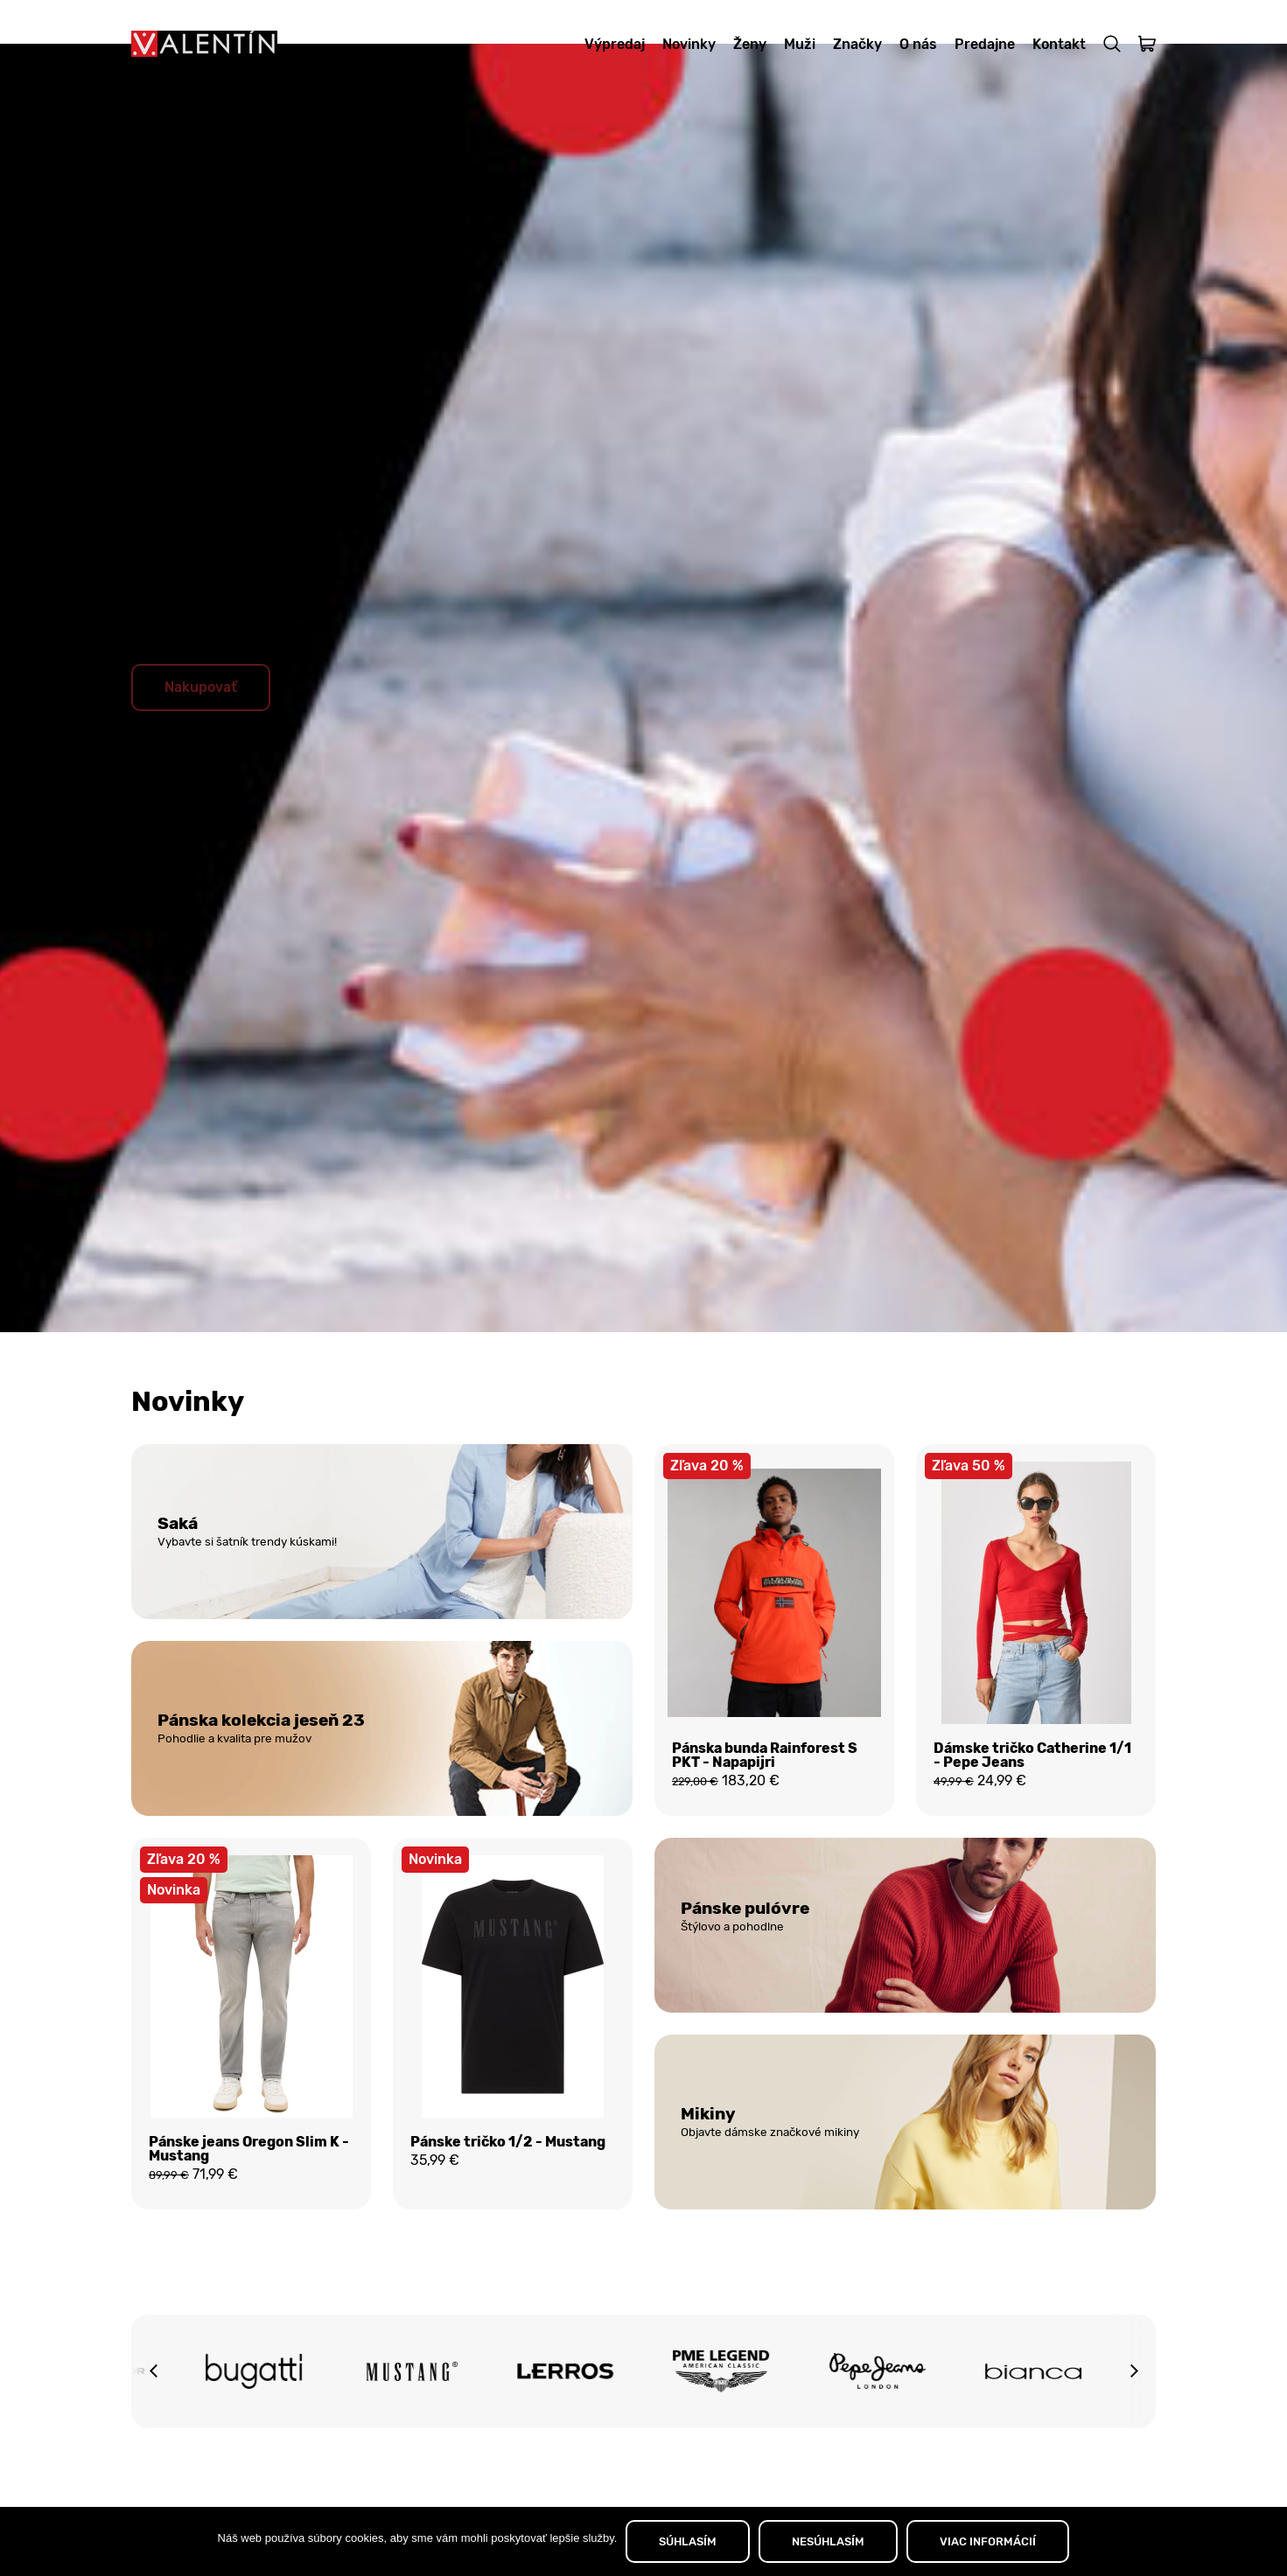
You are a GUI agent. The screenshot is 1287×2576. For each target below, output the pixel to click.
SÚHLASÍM (688, 2541)
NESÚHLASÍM (828, 2541)
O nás (918, 44)
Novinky (689, 44)
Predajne (985, 44)
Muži (799, 44)
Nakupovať (200, 731)
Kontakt (1059, 44)
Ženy (749, 44)
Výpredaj (614, 44)
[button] (153, 2424)
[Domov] (204, 44)
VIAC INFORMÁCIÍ (988, 2541)
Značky (857, 44)
